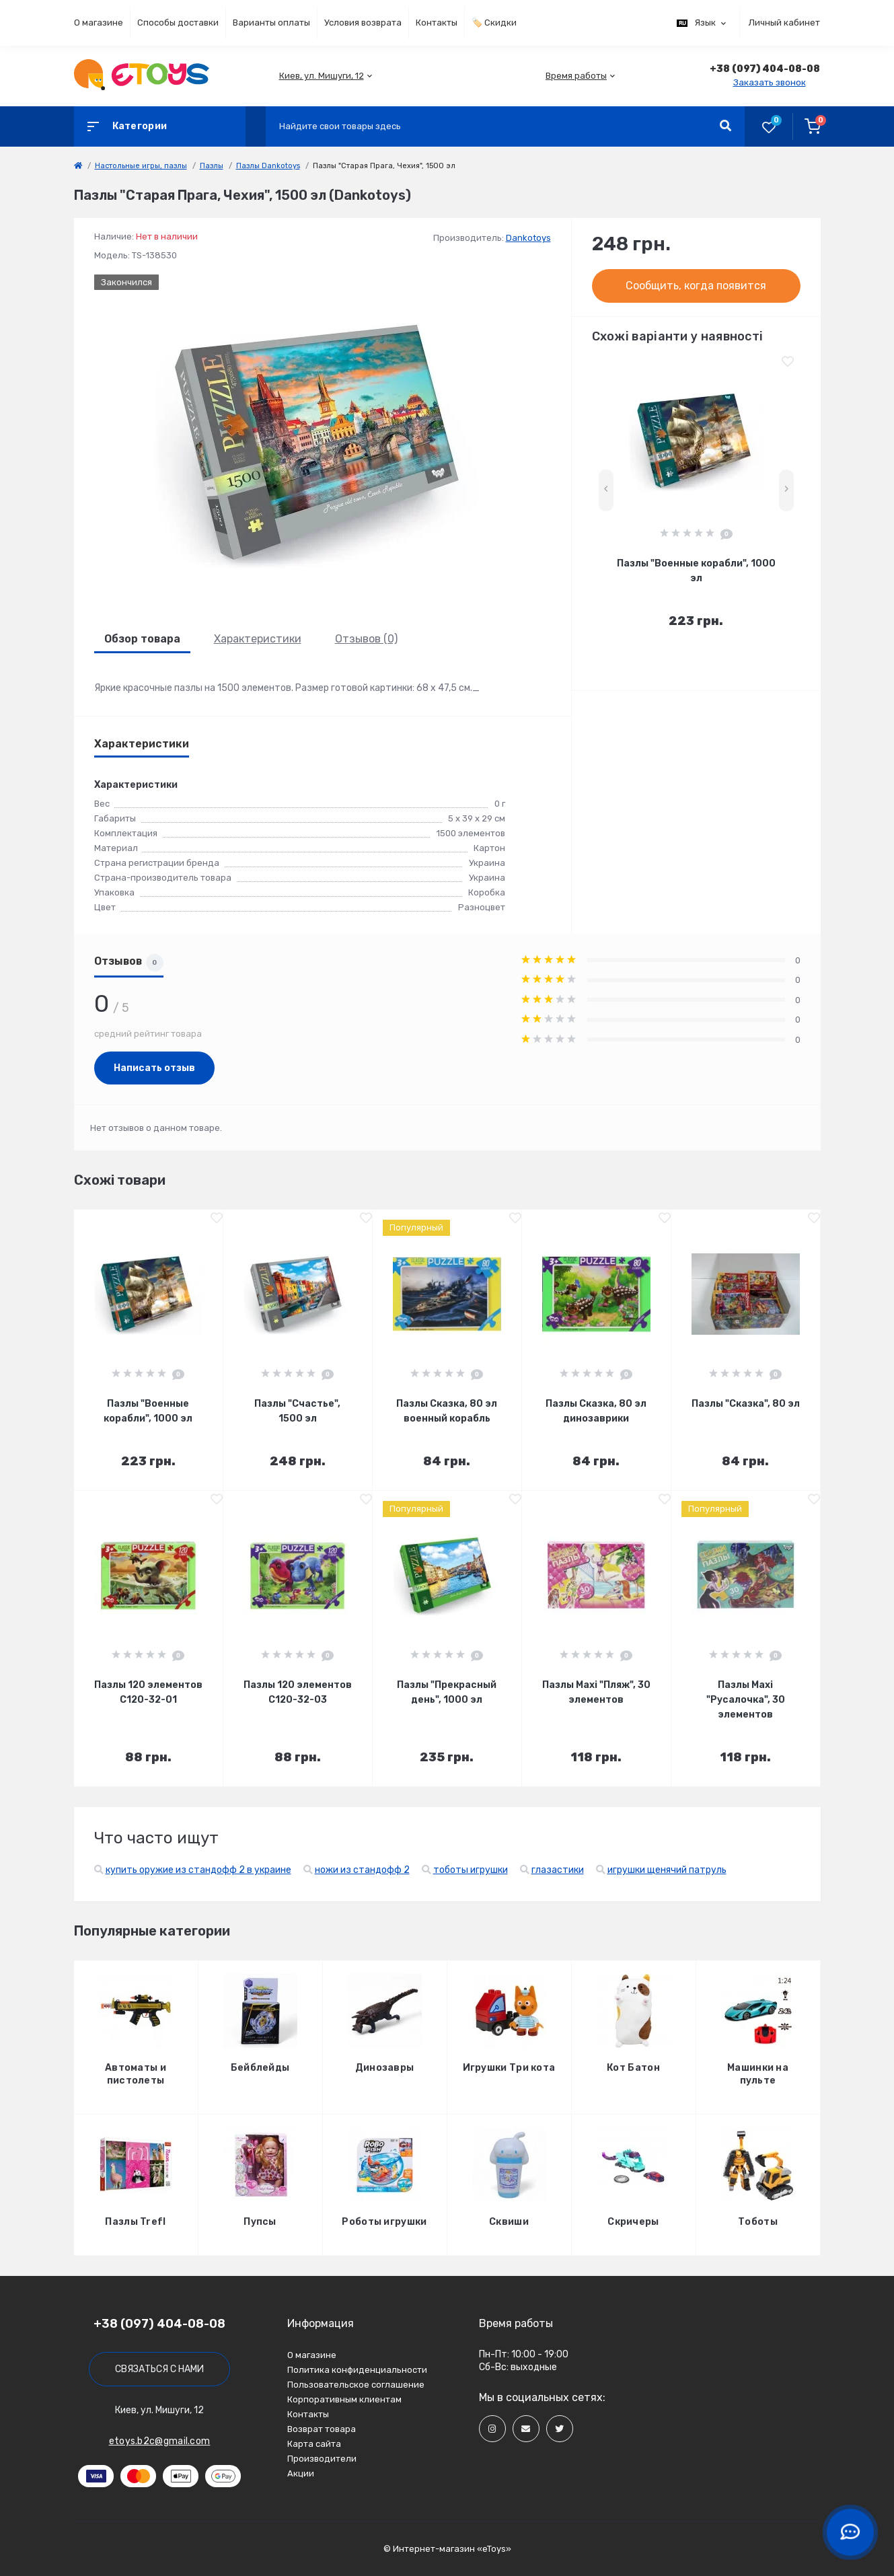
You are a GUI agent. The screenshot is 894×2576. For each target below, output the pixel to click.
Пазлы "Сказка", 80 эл (746, 1403)
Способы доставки (178, 22)
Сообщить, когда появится (696, 285)
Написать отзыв (154, 1068)
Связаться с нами (159, 2369)
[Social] (492, 2428)
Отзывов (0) (366, 638)
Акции (300, 2473)
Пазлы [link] (211, 165)
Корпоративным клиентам (344, 2399)
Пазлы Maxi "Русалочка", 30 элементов (745, 1699)
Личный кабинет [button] (784, 22)
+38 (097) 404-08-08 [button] (159, 2323)
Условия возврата (363, 22)
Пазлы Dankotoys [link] (268, 165)
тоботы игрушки (470, 1870)
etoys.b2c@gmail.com (160, 2441)
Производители (322, 2459)
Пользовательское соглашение (355, 2385)
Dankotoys (528, 238)
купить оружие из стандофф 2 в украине (198, 1870)
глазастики (557, 1870)
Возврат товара (321, 2429)
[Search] (725, 126)
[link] (78, 165)
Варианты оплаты (271, 22)
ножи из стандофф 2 (362, 1870)
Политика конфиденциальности (357, 2370)
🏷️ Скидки (494, 22)
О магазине (98, 22)
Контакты (436, 22)
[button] (321, 75)
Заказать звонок (769, 82)
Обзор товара (142, 638)
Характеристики (257, 638)
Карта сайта (314, 2444)
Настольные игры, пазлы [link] (141, 165)
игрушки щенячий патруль (667, 1870)
